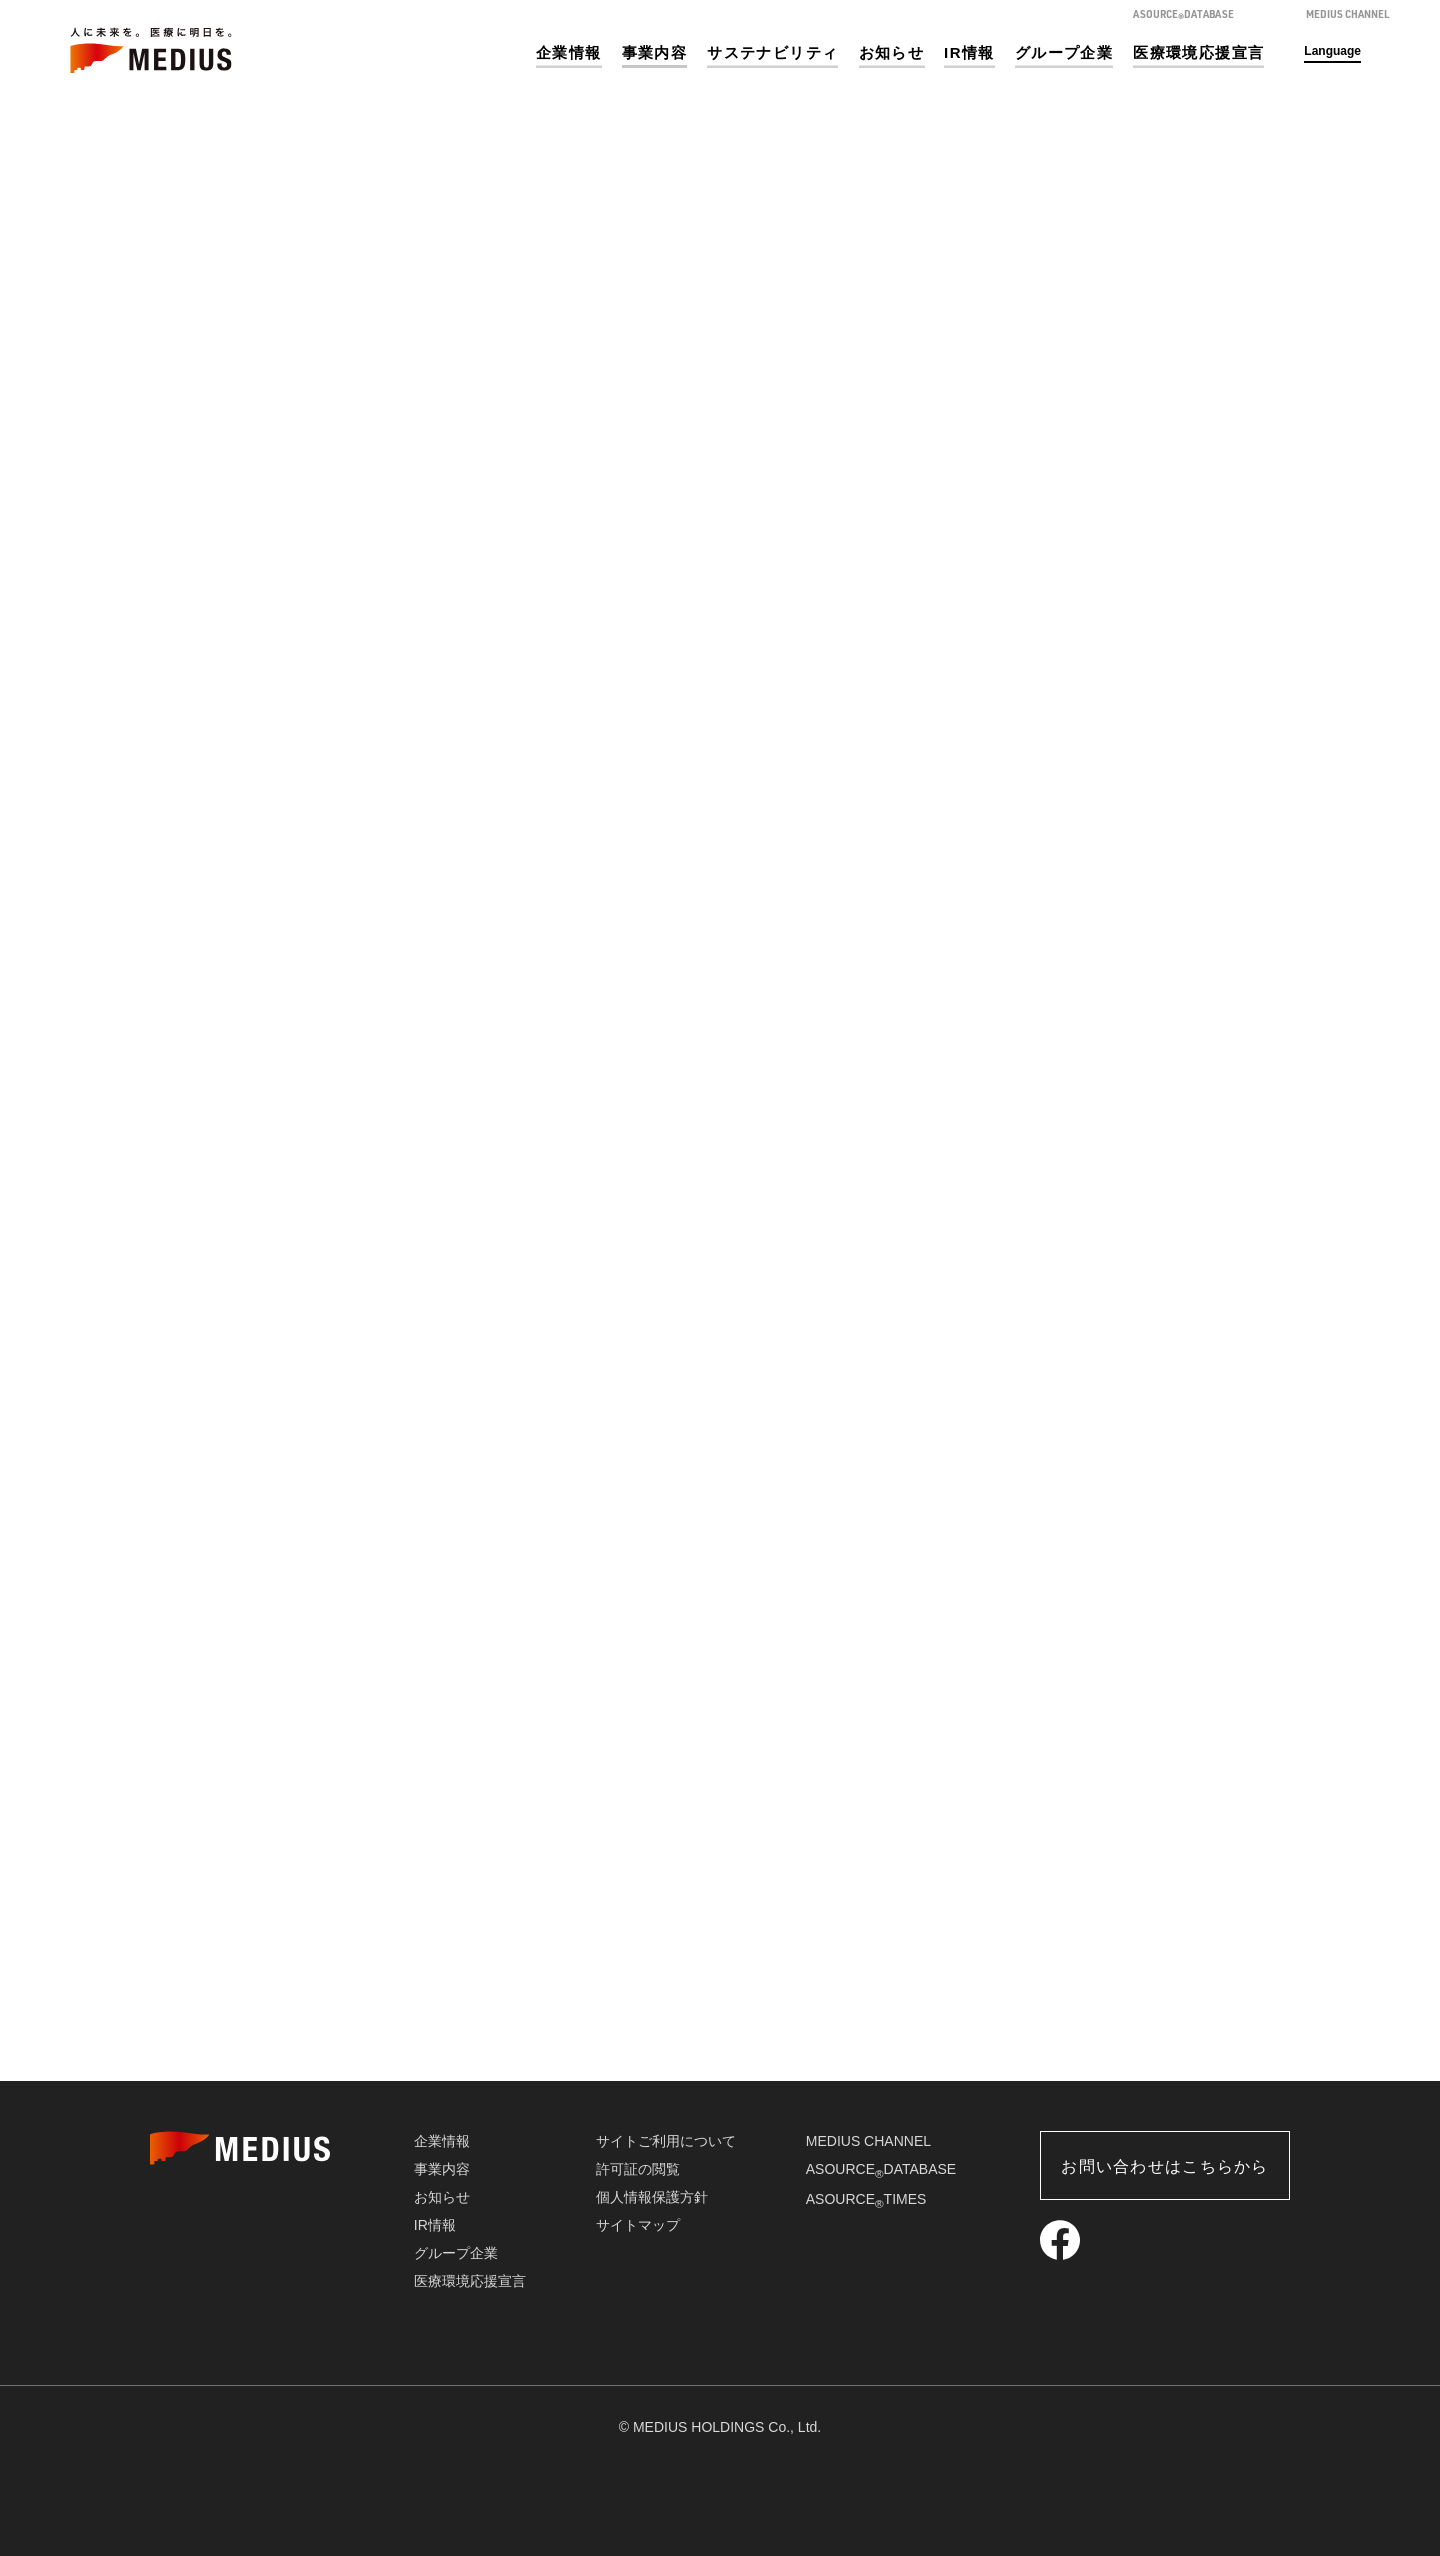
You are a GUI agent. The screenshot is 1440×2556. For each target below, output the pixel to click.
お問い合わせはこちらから (1164, 2166)
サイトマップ (638, 2225)
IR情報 (969, 52)
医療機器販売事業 (340, 2011)
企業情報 (569, 52)
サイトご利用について (666, 2141)
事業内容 (655, 52)
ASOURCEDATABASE (881, 2169)
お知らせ (892, 52)
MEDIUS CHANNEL (868, 2141)
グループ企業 (1064, 52)
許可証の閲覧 (638, 2169)
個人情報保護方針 (652, 2197)
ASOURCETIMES (866, 2199)
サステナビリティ (772, 52)
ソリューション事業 (720, 2011)
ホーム (1098, 361)
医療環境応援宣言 (1198, 52)
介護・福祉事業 (1099, 2011)
